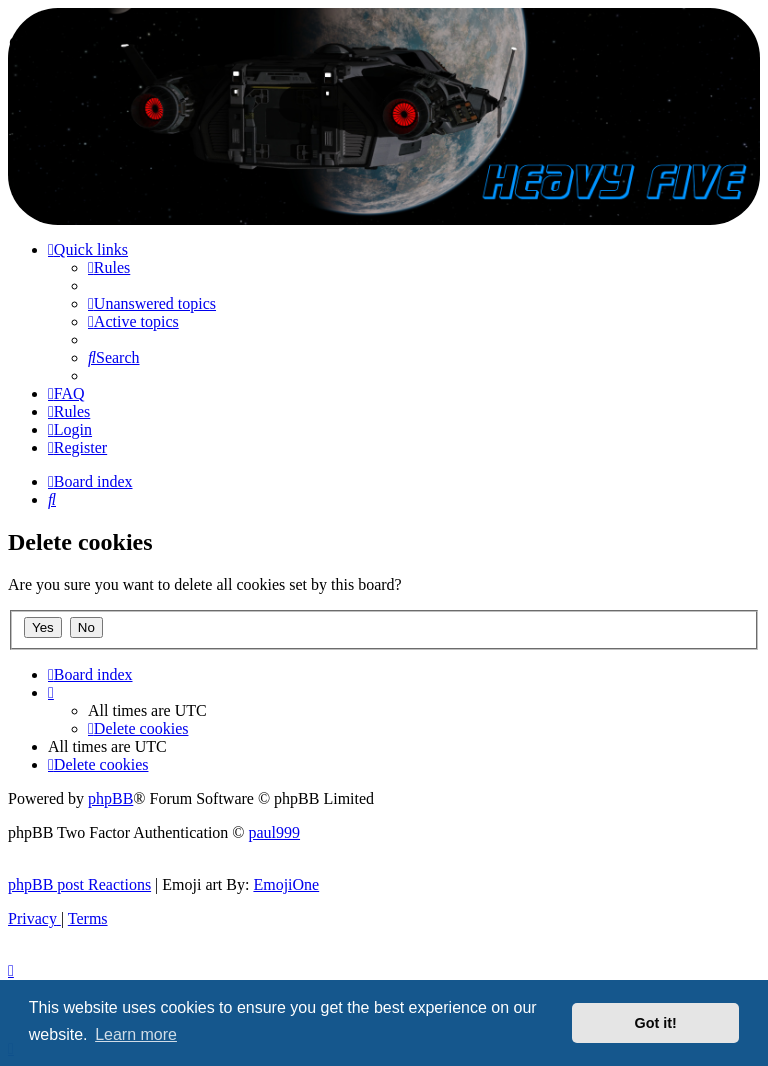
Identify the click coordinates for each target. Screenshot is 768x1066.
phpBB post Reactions (79, 884)
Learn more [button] (136, 1034)
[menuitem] (109, 267)
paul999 (275, 832)
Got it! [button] (656, 1023)
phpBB (110, 798)
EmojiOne (286, 884)
